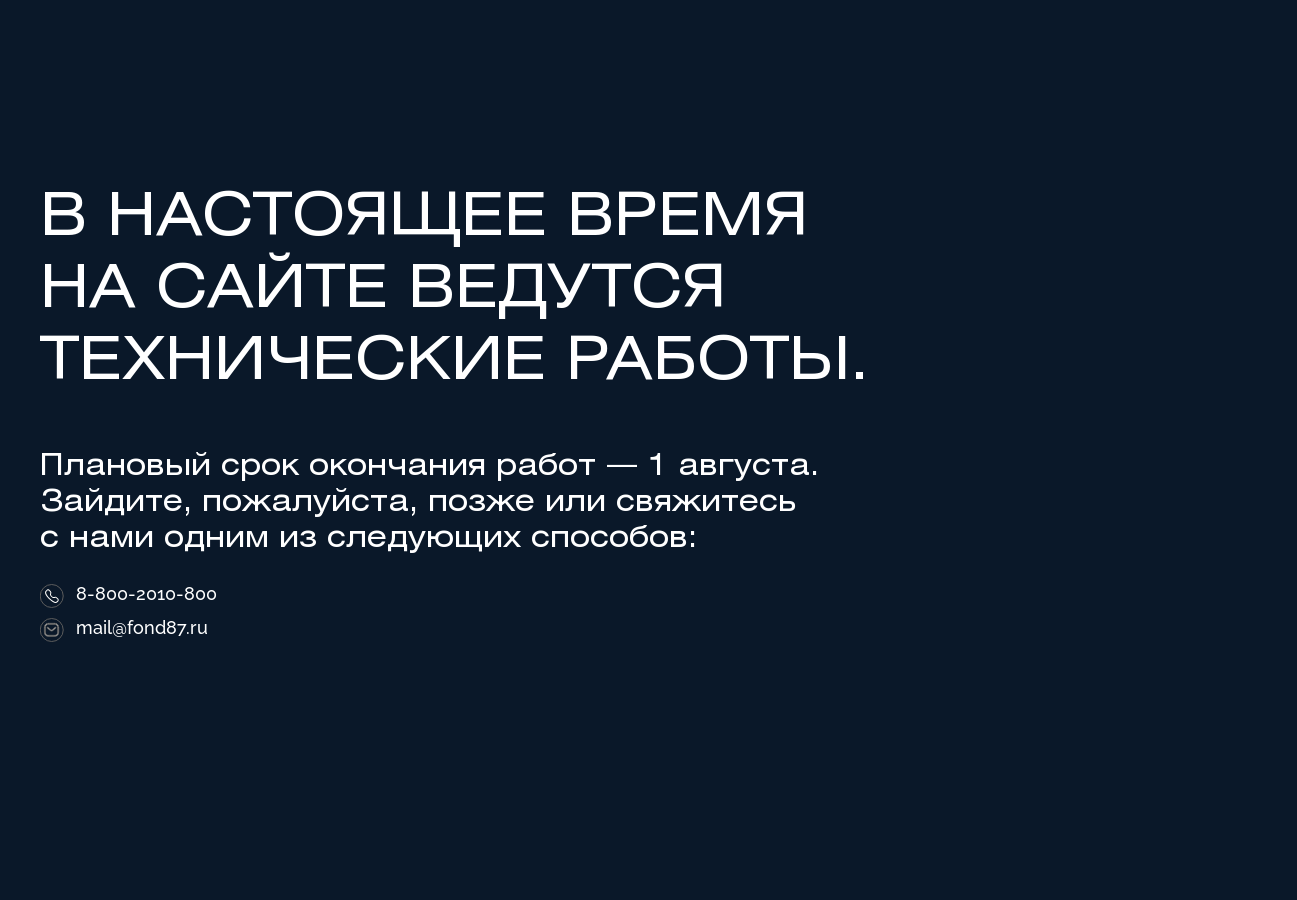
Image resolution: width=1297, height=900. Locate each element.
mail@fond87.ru (142, 628)
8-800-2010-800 (146, 594)
